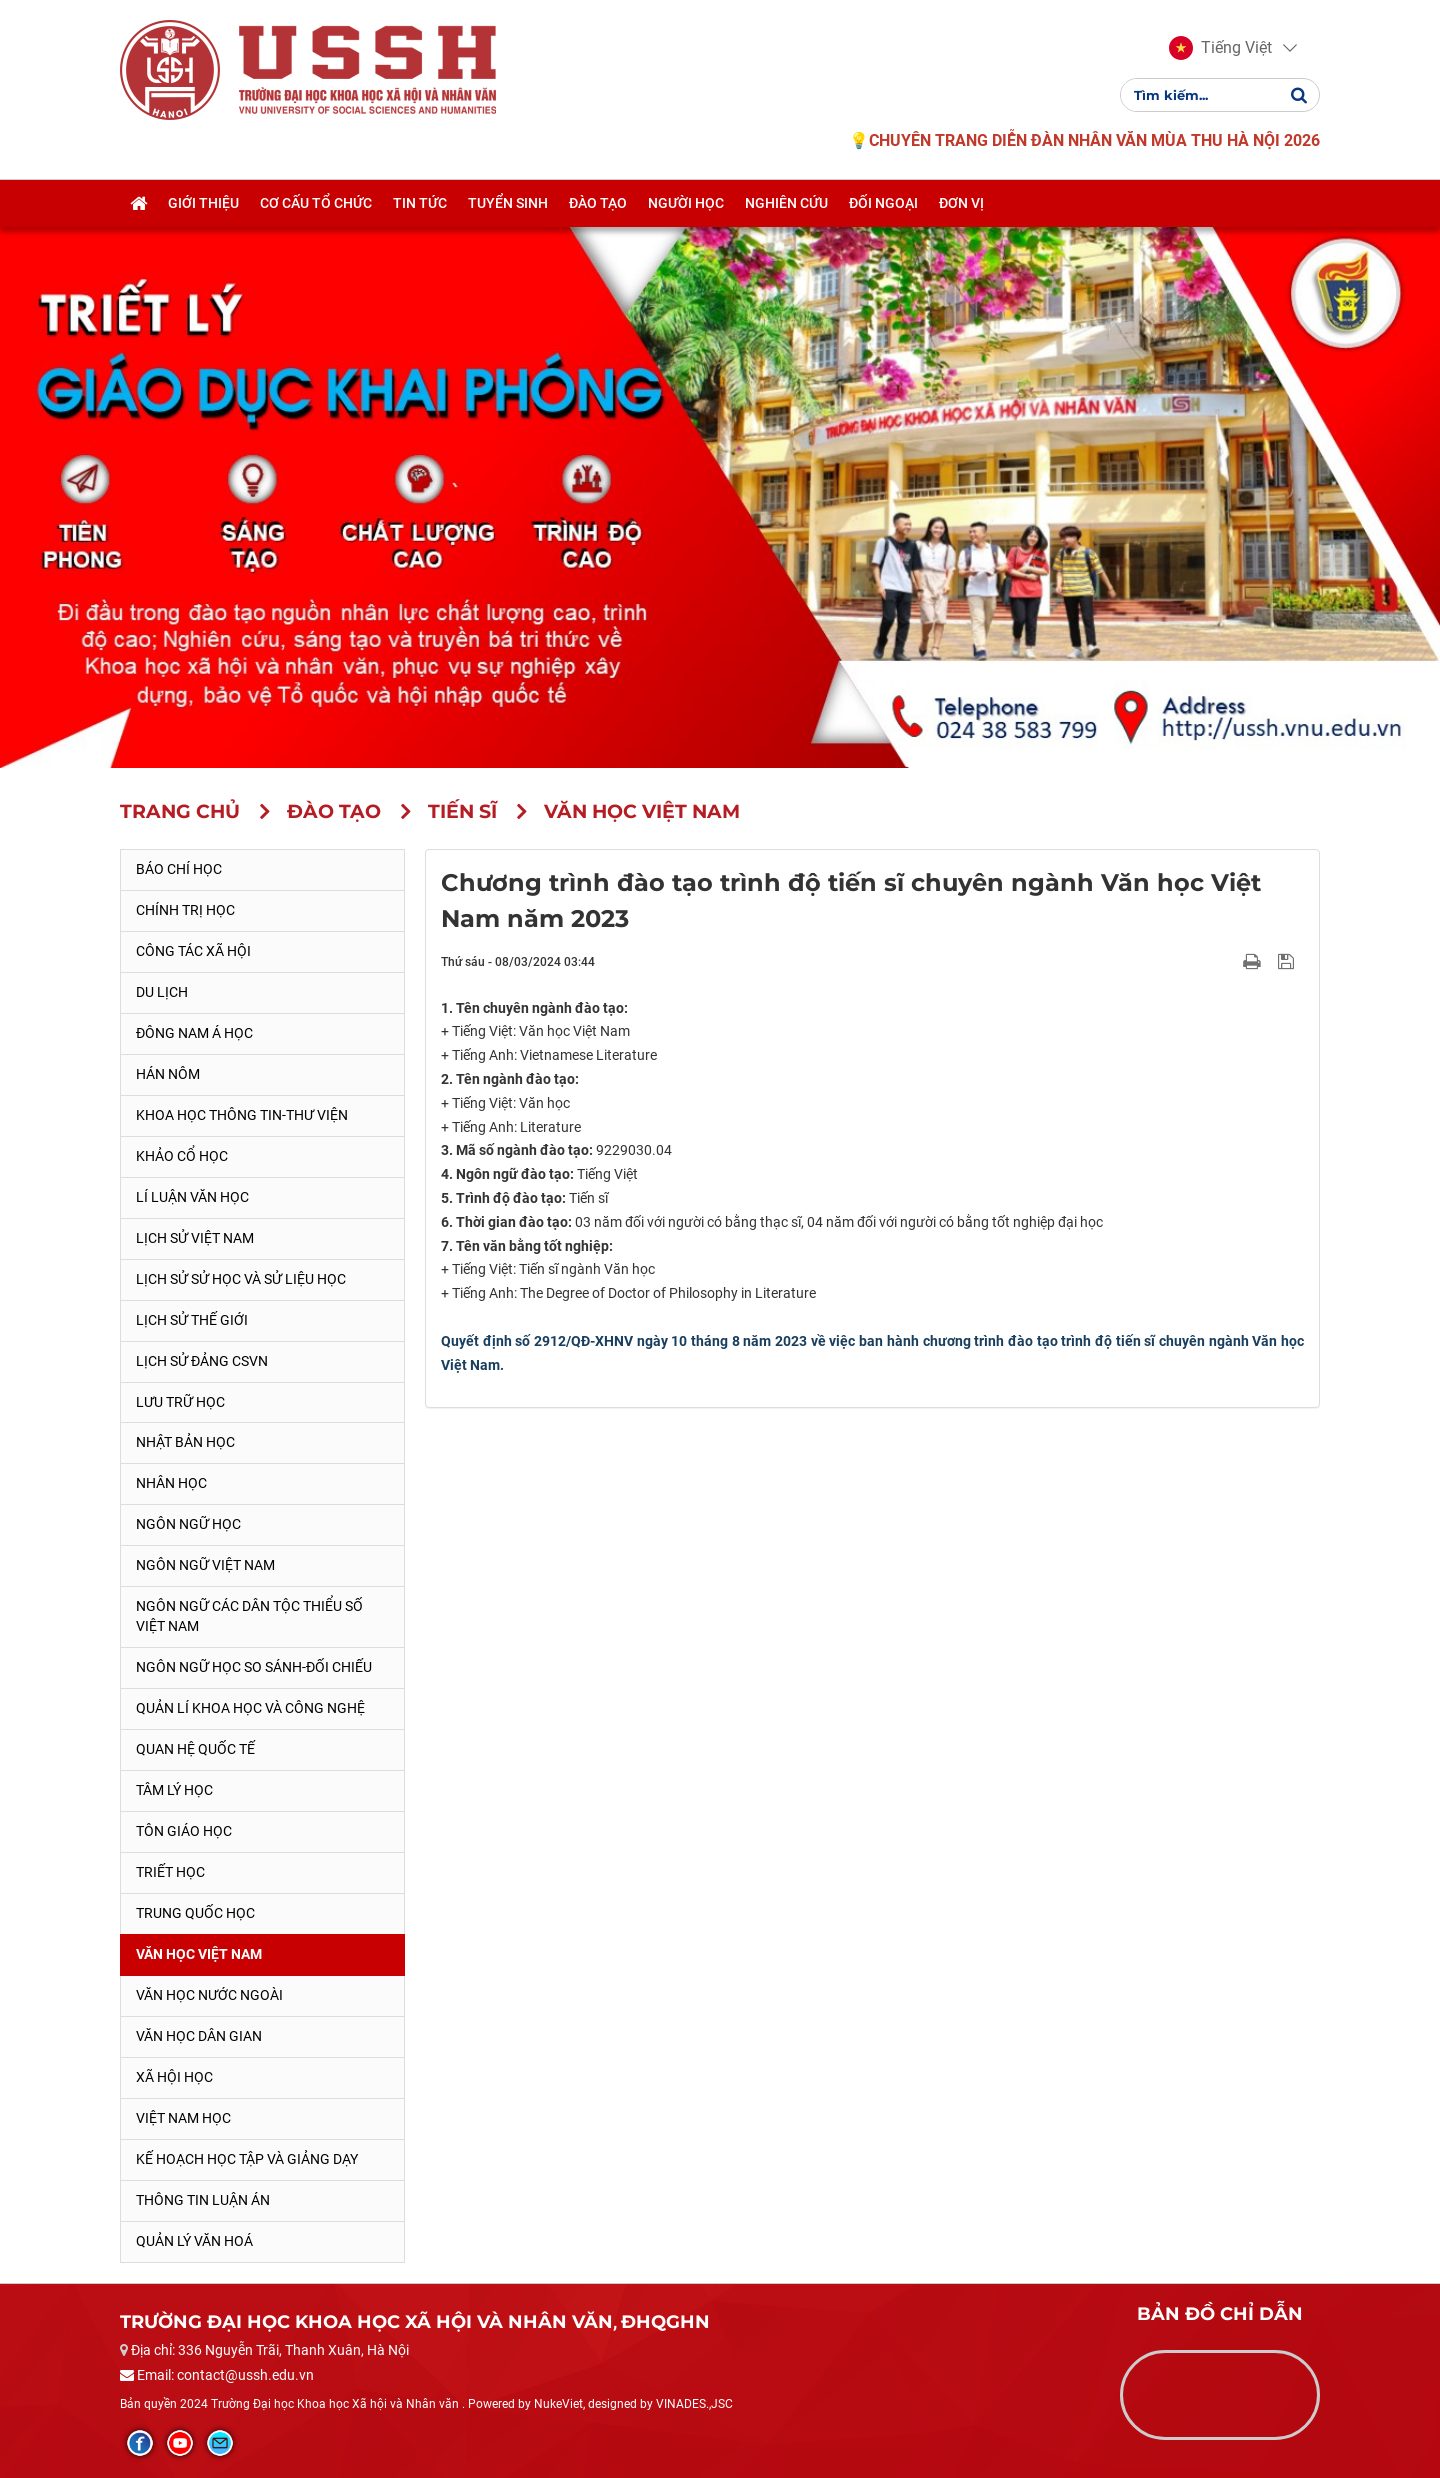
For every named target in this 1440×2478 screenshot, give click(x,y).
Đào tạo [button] (598, 203)
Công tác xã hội (193, 951)
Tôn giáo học (184, 1831)
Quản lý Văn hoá (194, 2241)
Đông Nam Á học (194, 1033)
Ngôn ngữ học (188, 1524)
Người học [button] (686, 203)
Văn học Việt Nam (199, 1954)
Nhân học (171, 1483)
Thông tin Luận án (203, 2200)
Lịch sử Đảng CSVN (202, 1361)
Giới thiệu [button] (203, 203)
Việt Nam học (183, 2118)
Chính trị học (185, 910)
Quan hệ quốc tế (195, 1749)
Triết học (170, 1872)
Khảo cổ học (182, 1156)
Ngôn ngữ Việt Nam (205, 1565)
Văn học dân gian (199, 2036)
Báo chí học (179, 869)
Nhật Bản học (185, 1442)
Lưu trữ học (180, 1402)
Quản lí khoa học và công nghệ (250, 1708)
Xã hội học (174, 2077)
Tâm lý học (174, 1790)
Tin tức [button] (420, 203)
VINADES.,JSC (694, 2404)
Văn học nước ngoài (209, 1995)
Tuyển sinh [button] (508, 203)
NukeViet (558, 2404)
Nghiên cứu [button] (786, 203)
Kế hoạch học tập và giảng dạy (247, 2159)
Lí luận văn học (192, 1197)
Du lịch (162, 992)
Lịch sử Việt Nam (195, 1238)
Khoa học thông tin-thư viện (242, 1115)
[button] (1220, 48)
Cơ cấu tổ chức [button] (316, 203)
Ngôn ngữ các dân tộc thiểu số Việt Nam (249, 1616)
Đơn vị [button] (961, 203)
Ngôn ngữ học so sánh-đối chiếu (254, 1667)
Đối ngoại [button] (883, 203)
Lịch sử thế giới (192, 1320)
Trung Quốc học (195, 1913)
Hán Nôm (168, 1074)
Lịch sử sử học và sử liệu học (241, 1279)
